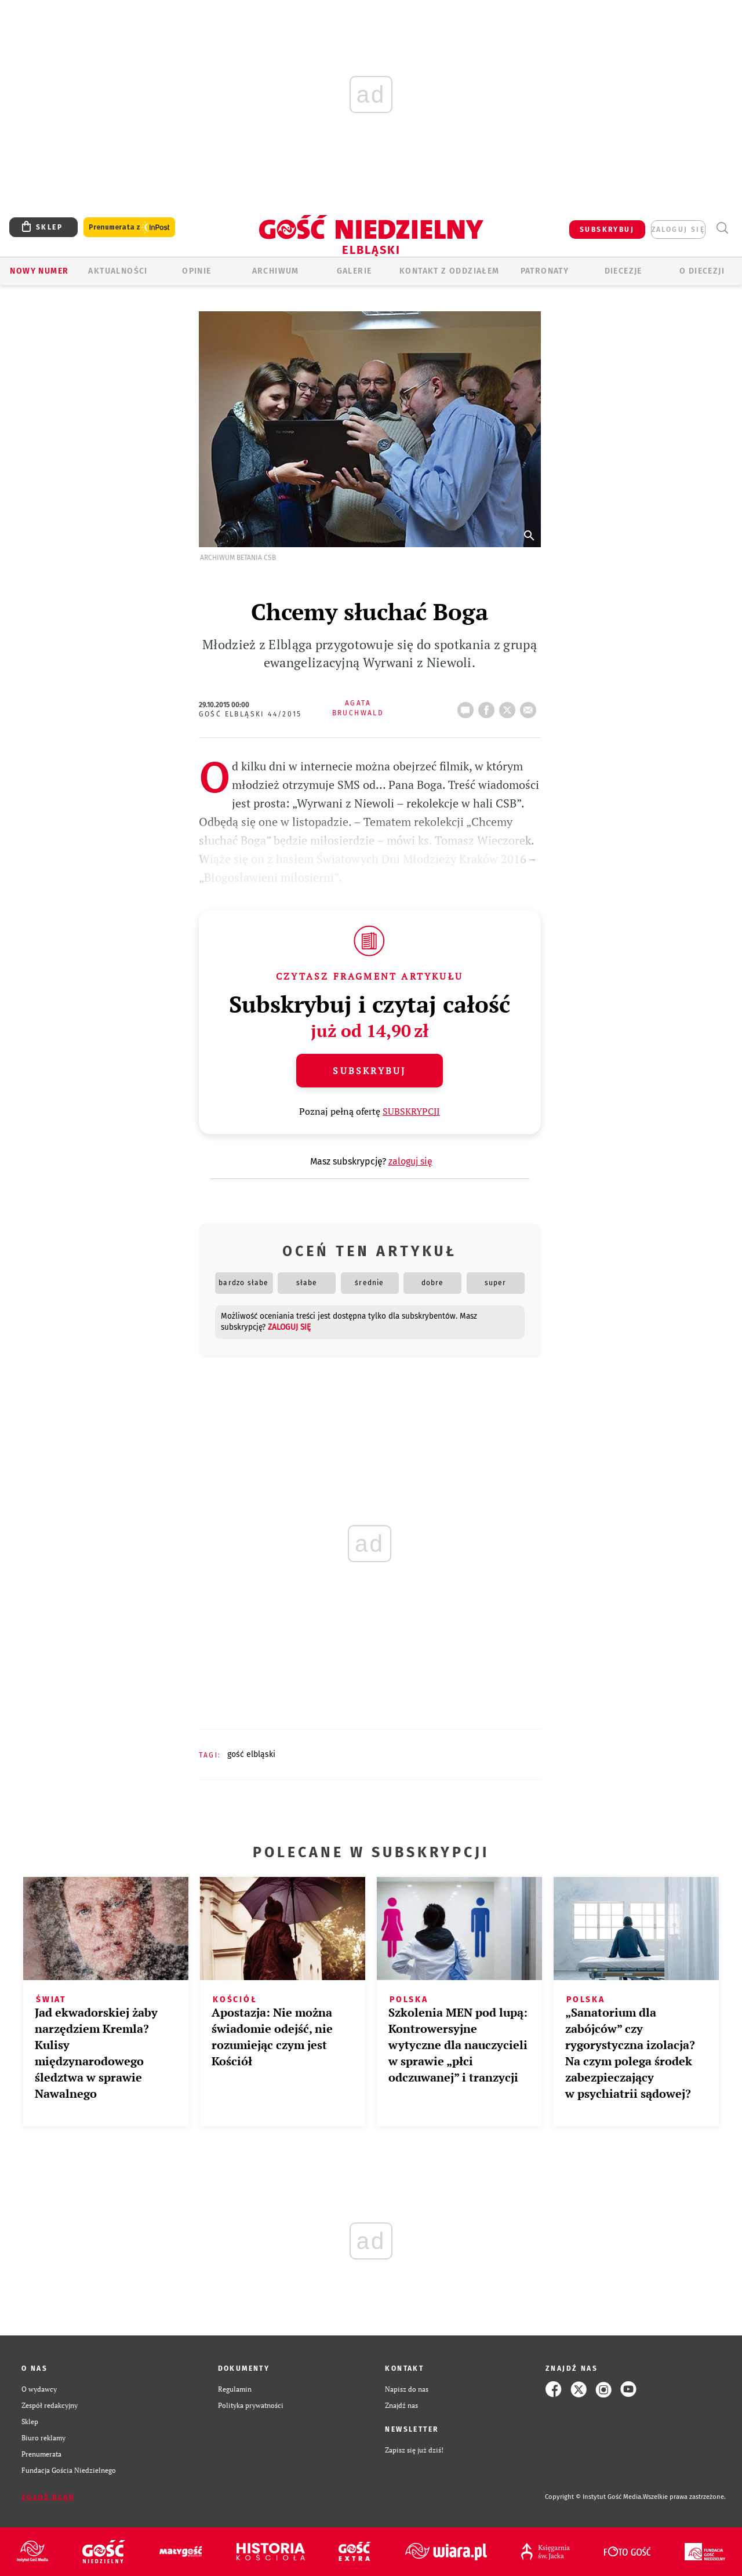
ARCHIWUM (275, 271)
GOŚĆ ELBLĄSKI (251, 1754)
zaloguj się (678, 229)
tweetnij (509, 706)
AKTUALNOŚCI (117, 271)
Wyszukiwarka (722, 228)
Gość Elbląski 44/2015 (250, 714)
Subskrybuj (369, 1070)
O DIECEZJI (702, 271)
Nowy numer (39, 271)
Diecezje (623, 271)
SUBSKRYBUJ (607, 229)
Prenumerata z (129, 227)
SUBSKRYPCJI (411, 1111)
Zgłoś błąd (48, 2497)
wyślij (530, 706)
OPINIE (196, 271)
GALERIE (354, 271)
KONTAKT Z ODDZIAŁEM (449, 271)
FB (488, 706)
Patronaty (545, 271)
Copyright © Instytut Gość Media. (594, 2497)
